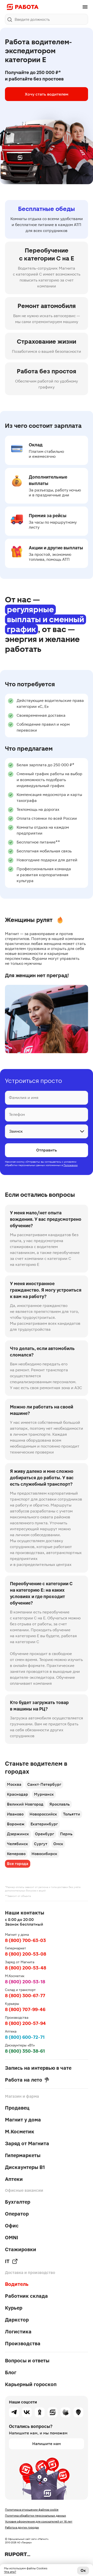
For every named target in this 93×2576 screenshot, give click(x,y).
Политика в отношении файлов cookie (32, 2509)
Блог (10, 2372)
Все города (17, 1863)
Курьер (13, 2308)
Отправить (46, 1150)
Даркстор (17, 2320)
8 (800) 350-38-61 (25, 2051)
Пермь (66, 1834)
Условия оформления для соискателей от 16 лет (38, 2521)
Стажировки (20, 2249)
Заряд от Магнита (27, 2143)
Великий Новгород (25, 1804)
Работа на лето (27, 2080)
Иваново (15, 1814)
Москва (14, 1784)
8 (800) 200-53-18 (25, 1981)
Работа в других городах (22, 2527)
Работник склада (26, 2296)
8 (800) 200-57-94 (25, 2023)
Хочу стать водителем (46, 94)
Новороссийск (43, 1814)
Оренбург (44, 1834)
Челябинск (17, 1843)
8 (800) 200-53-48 (25, 1967)
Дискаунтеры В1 (25, 2167)
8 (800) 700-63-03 (25, 1940)
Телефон (17, 1114)
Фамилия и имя (23, 1097)
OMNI (11, 2238)
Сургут (40, 1843)
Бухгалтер (17, 2202)
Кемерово (16, 1853)
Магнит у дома (23, 2120)
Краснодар (17, 1794)
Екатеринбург (44, 1824)
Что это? (10, 2572)
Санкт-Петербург (44, 1784)
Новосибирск (44, 1853)
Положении (70, 1165)
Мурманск (44, 1794)
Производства (22, 2343)
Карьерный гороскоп (31, 2384)
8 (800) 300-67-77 (25, 1995)
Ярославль (59, 1804)
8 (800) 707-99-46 (25, 2009)
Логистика (18, 2332)
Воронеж (16, 1824)
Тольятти (71, 1814)
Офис (12, 2226)
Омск (58, 1843)
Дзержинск (18, 1834)
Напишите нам (46, 2443)
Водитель (17, 2284)
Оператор (17, 2214)
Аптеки (14, 2179)
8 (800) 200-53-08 (25, 1954)
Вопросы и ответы (27, 2361)
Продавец (17, 2108)
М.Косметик (19, 2132)
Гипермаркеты (22, 2155)
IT (11, 2261)
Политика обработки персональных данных (35, 2515)
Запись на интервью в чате (38, 2068)
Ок (83, 2570)
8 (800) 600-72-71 (25, 2037)
